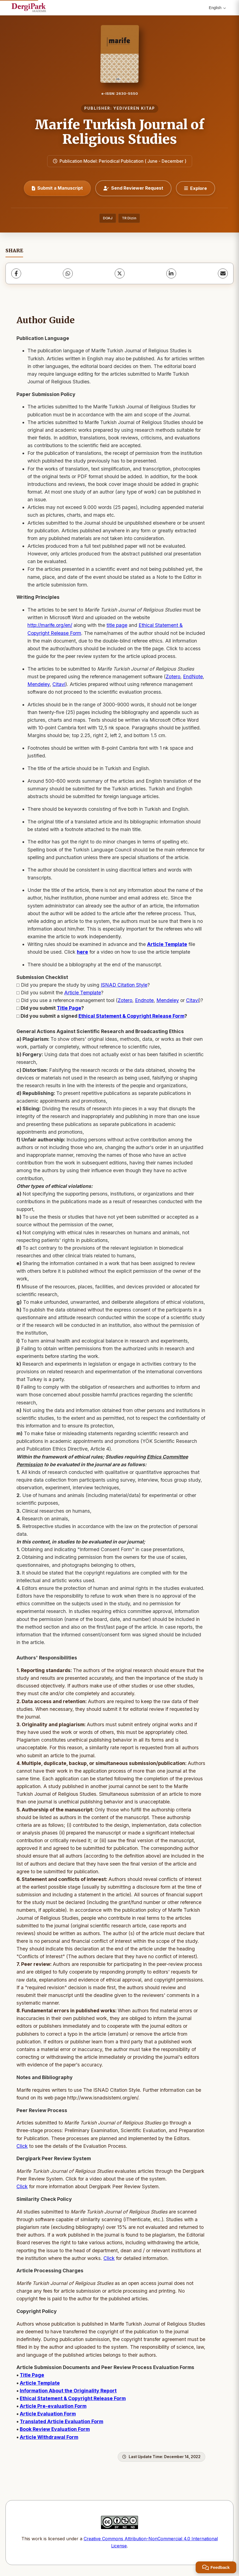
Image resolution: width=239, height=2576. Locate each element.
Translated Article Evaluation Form (61, 2421)
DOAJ (108, 218)
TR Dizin (129, 218)
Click (22, 2146)
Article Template (82, 992)
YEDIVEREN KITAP (134, 108)
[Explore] (195, 188)
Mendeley (38, 684)
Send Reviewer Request (133, 188)
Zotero (173, 676)
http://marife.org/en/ (49, 625)
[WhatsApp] (68, 273)
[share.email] (223, 273)
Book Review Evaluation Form (55, 2429)
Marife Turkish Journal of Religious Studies (119, 131)
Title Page (69, 1008)
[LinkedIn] (171, 273)
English (217, 7)
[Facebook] (16, 273)
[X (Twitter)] (120, 273)
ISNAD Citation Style (124, 985)
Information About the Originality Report (68, 2391)
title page (116, 625)
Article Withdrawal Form (49, 2437)
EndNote (193, 676)
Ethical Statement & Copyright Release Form (131, 1016)
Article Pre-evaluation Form (53, 2406)
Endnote (144, 1000)
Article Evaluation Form (48, 2414)
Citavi (58, 684)
